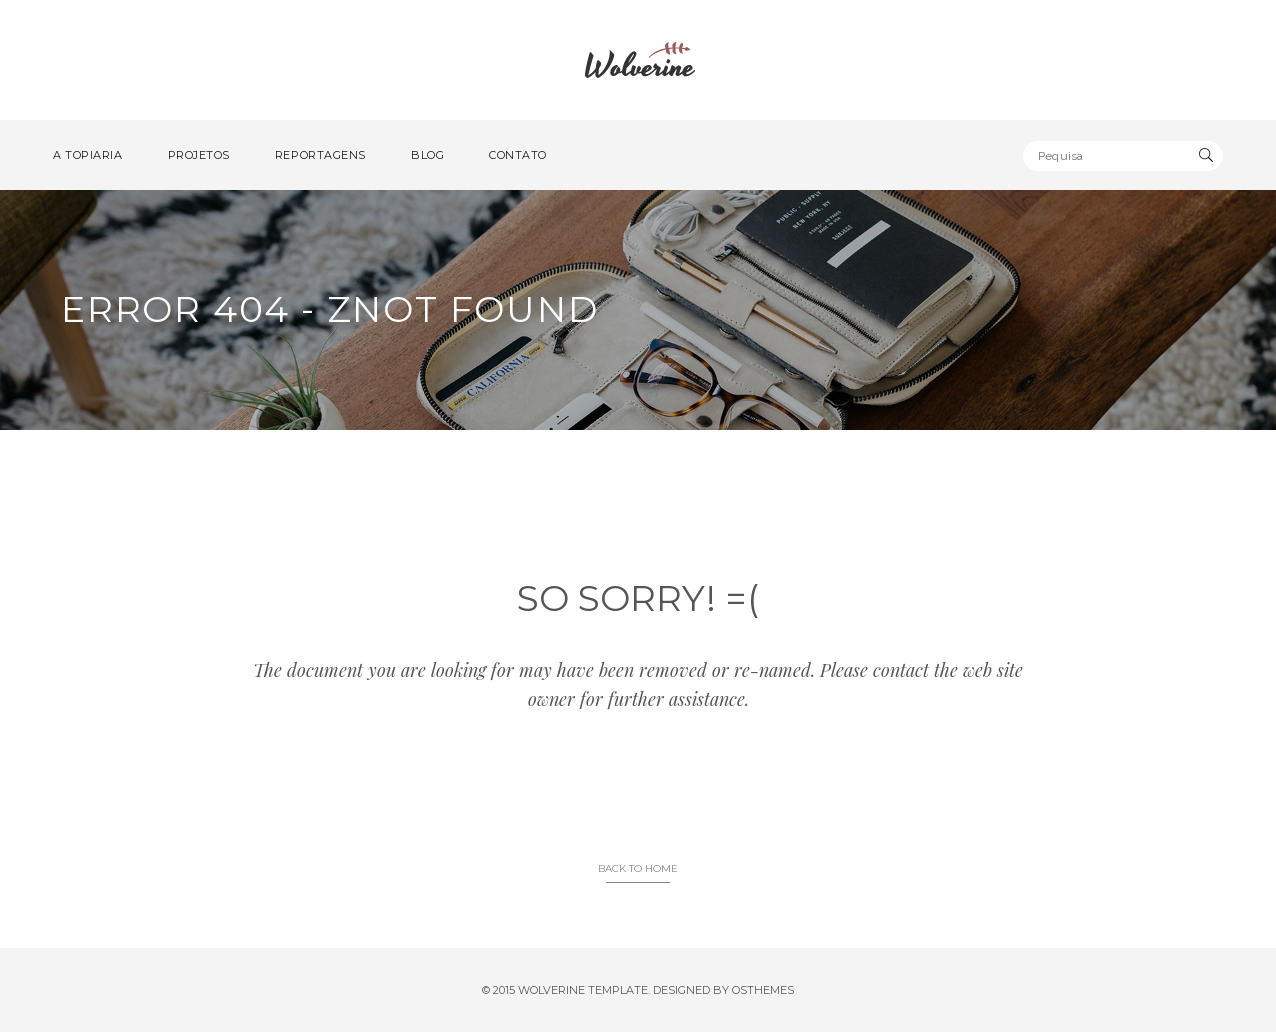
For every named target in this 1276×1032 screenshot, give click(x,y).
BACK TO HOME (638, 868)
